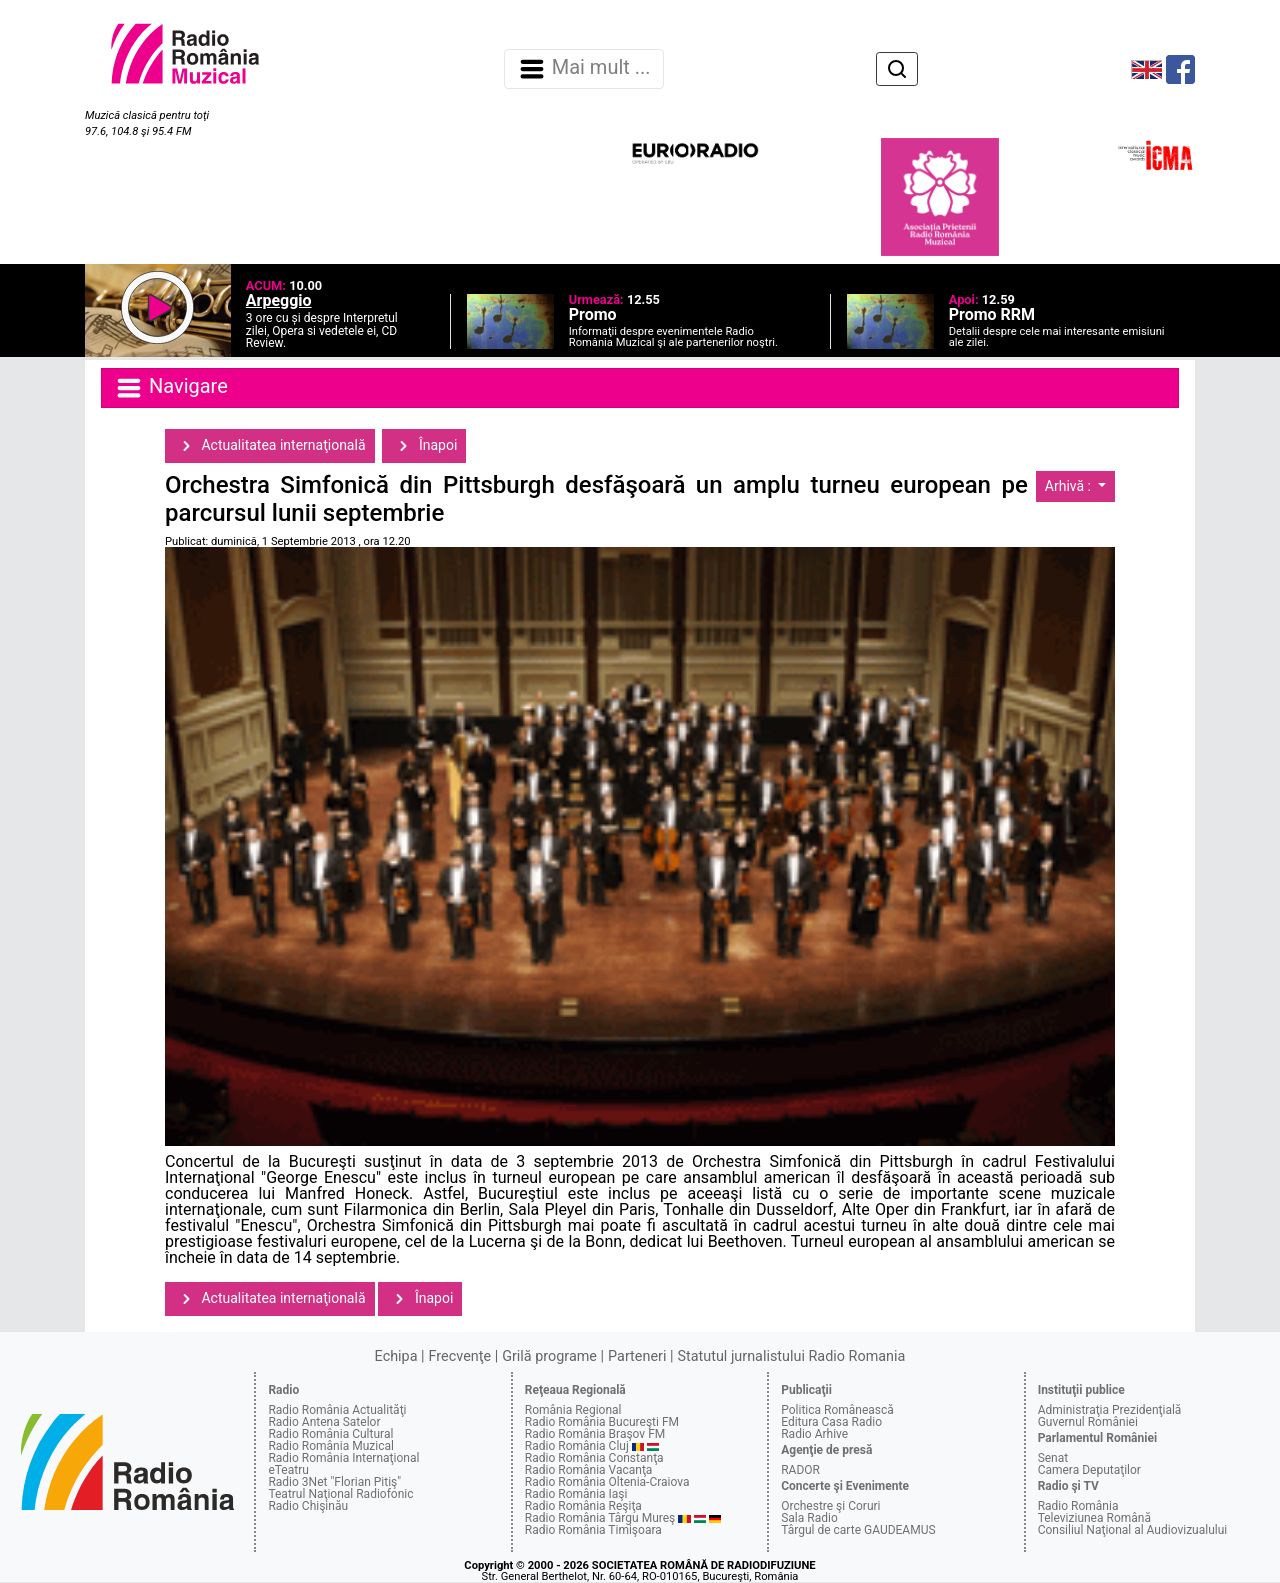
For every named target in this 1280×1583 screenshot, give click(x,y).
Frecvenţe (460, 1356)
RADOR (800, 1470)
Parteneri (637, 1356)
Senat (1053, 1458)
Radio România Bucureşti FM (602, 1422)
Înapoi (424, 446)
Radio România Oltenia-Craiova (607, 1482)
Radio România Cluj (577, 1446)
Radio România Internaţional (343, 1458)
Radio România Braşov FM (595, 1434)
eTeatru (288, 1470)
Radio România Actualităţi (337, 1410)
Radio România (1078, 1506)
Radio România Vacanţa (589, 1470)
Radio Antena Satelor (324, 1422)
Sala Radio (809, 1518)
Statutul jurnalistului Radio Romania (791, 1356)
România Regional (573, 1410)
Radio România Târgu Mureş (600, 1518)
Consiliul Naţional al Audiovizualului (1133, 1530)
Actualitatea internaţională (270, 446)
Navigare (171, 388)
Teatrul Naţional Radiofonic (340, 1494)
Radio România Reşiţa (583, 1506)
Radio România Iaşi (576, 1494)
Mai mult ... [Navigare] (584, 69)
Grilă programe (549, 1356)
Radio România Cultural (330, 1434)
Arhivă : (1070, 486)
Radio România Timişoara (593, 1530)
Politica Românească (837, 1410)
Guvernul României (1088, 1422)
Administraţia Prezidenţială (1110, 1410)
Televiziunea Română (1094, 1518)
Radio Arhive (814, 1434)
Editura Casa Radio (831, 1422)
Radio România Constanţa (594, 1458)
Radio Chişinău (308, 1506)
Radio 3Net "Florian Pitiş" (334, 1482)
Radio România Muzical (330, 1446)
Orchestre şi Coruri (830, 1506)
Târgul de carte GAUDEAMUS (858, 1530)
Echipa (396, 1356)
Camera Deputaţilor (1089, 1470)
